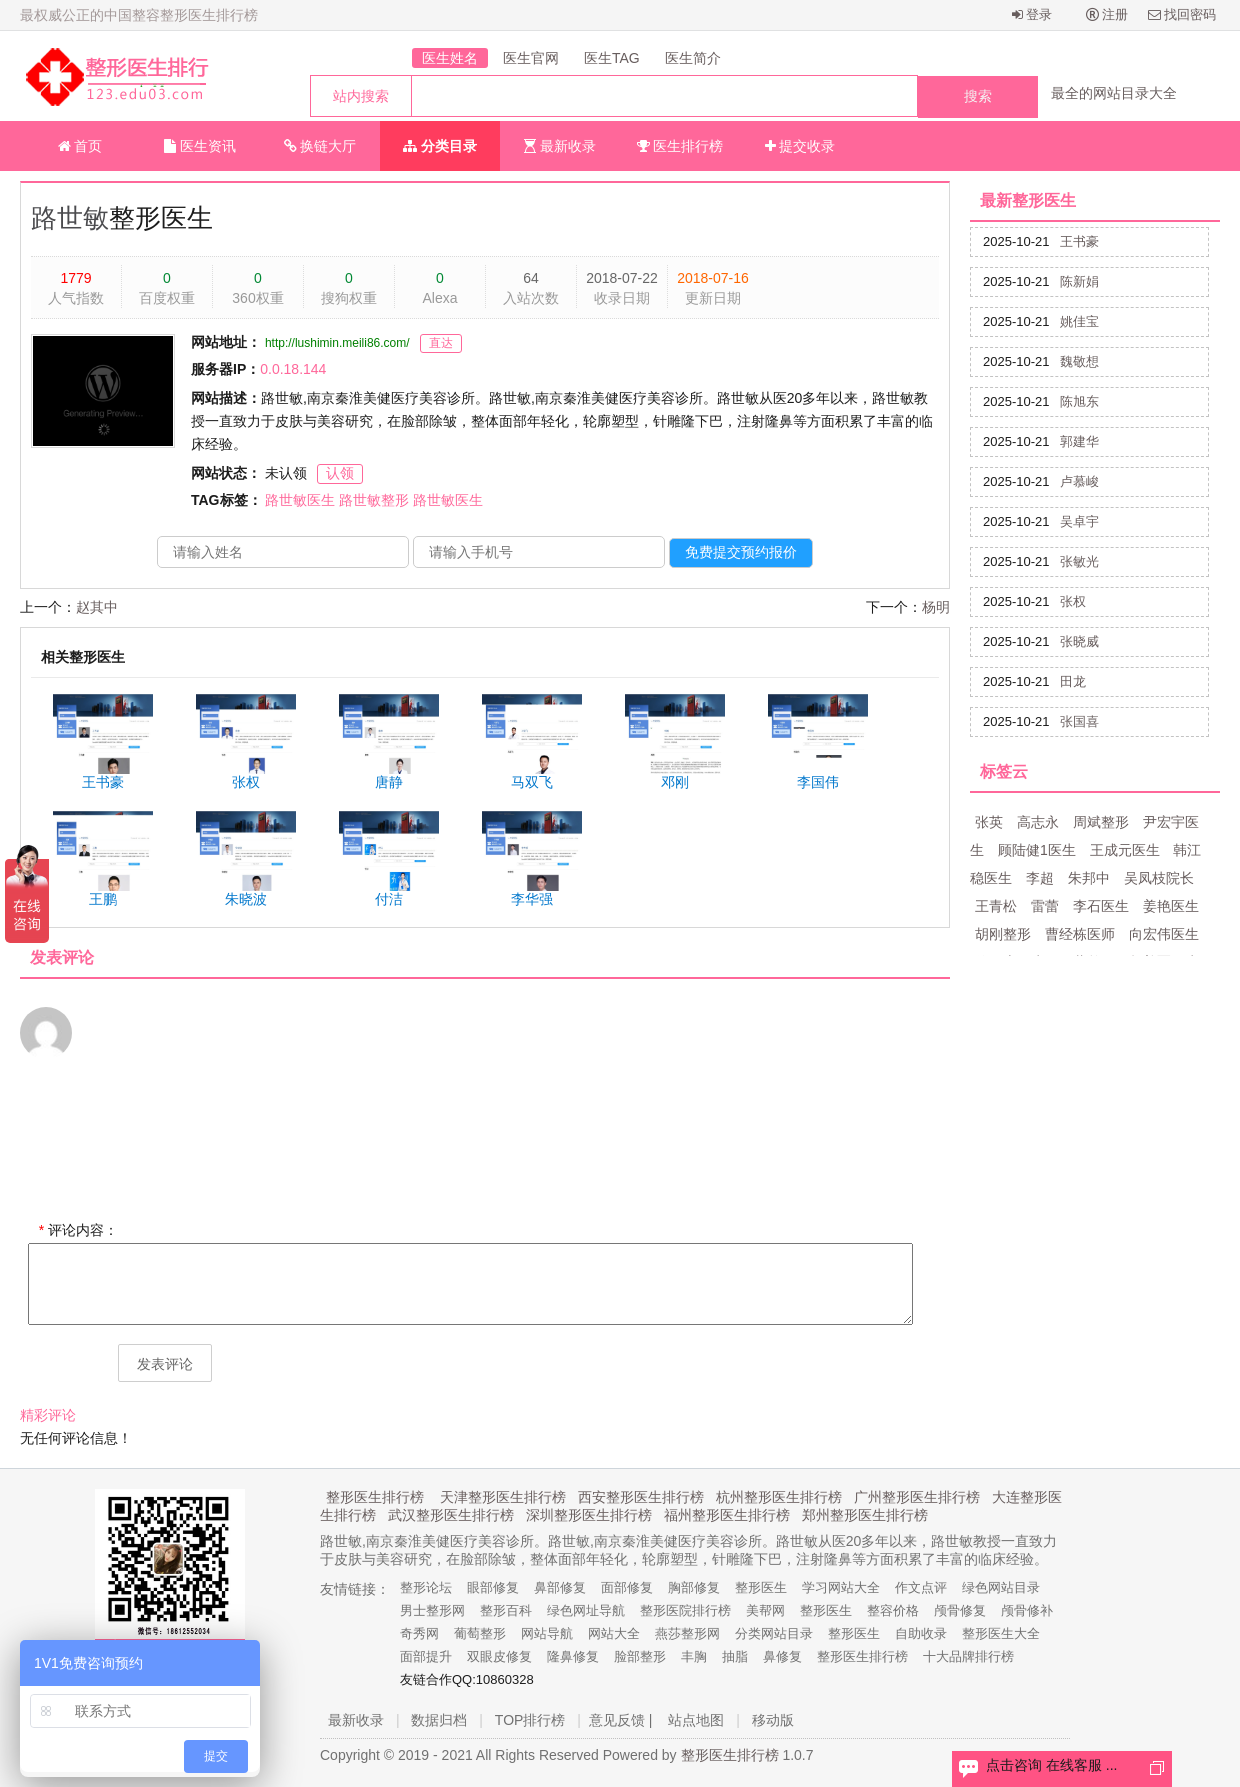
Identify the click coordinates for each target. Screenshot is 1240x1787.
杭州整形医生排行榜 (779, 1497)
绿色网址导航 (586, 1610)
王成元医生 (1125, 850)
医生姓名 (450, 58)
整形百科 (506, 1610)
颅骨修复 (960, 1610)
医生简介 (693, 58)
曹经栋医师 (1080, 934)
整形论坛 (426, 1587)
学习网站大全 (841, 1587)
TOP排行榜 (530, 1720)
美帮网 (765, 1610)
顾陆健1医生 (1037, 850)
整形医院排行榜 (685, 1610)
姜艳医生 (1171, 906)
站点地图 (696, 1720)
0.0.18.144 (293, 369)
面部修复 (627, 1587)
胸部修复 (694, 1587)
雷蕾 (1045, 906)
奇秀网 (419, 1633)
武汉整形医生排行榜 (451, 1515)
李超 (1040, 878)
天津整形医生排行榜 (503, 1497)
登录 (1032, 14)
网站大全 (614, 1633)
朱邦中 (1089, 878)
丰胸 (694, 1656)
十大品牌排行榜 (968, 1656)
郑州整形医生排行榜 (865, 1515)
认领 (340, 473)
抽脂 (735, 1656)
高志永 (1038, 822)
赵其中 (97, 607)
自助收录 (921, 1633)
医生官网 (531, 58)
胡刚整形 (1003, 934)
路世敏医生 (300, 500)
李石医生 (1101, 906)
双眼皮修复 (499, 1656)
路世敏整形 (374, 500)
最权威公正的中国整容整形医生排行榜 (139, 15)
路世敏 (70, 218)
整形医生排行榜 (375, 1497)
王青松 (996, 906)
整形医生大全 (1001, 1633)
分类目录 (440, 146)
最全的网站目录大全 (1114, 93)
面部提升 (426, 1656)
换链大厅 (320, 146)
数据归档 (439, 1720)
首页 (80, 146)
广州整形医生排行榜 (917, 1497)
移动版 (773, 1720)
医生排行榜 (680, 146)
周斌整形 (1101, 822)
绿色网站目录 (1001, 1587)
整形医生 (761, 1587)
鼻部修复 (560, 1587)
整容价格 (893, 1610)
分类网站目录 (774, 1633)
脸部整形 (640, 1656)
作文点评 (921, 1587)
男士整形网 (432, 1610)
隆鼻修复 (573, 1656)
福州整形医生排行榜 (727, 1515)
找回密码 (1182, 14)
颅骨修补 (1027, 1610)
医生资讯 (200, 146)
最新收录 (560, 146)
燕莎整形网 (687, 1633)
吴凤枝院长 (1159, 878)
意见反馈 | (621, 1720)
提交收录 (800, 146)
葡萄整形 (480, 1633)
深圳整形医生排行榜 (589, 1515)
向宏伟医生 (1164, 934)
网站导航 (547, 1633)
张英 (989, 822)
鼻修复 (782, 1656)
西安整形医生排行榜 (641, 1497)
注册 (1107, 14)
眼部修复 (493, 1587)
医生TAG (612, 58)
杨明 (936, 607)
